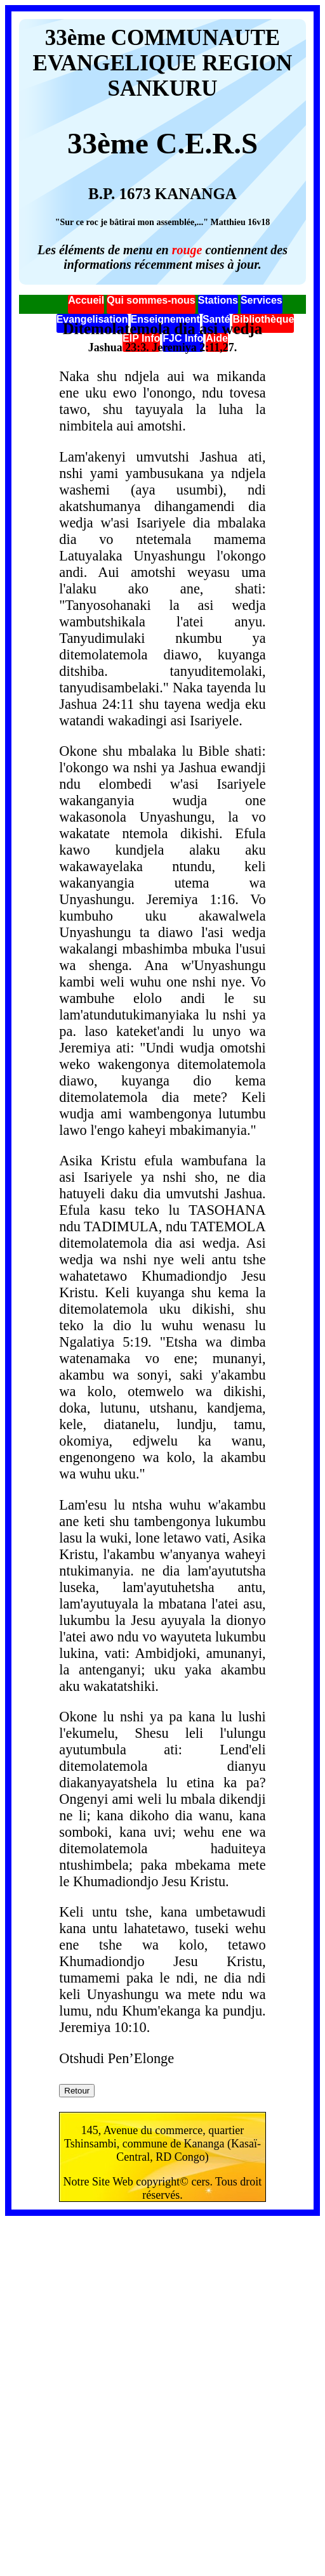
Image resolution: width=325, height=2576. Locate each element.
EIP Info (141, 338)
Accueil (86, 300)
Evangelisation (92, 319)
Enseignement (165, 319)
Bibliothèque (263, 319)
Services (261, 300)
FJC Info (182, 338)
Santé (216, 319)
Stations (218, 300)
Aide (217, 338)
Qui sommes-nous (151, 300)
